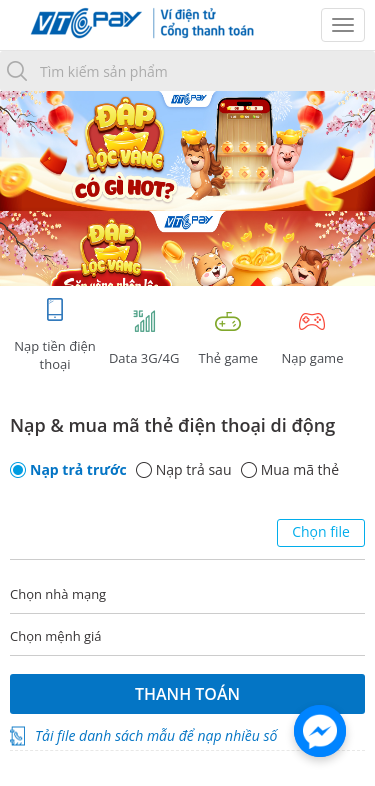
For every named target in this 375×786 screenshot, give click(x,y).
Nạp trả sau (194, 470)
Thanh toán (187, 694)
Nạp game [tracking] (312, 337)
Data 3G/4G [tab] (144, 337)
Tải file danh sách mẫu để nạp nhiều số (156, 735)
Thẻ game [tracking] (228, 337)
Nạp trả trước (78, 470)
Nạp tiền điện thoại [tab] (54, 334)
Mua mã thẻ (300, 470)
